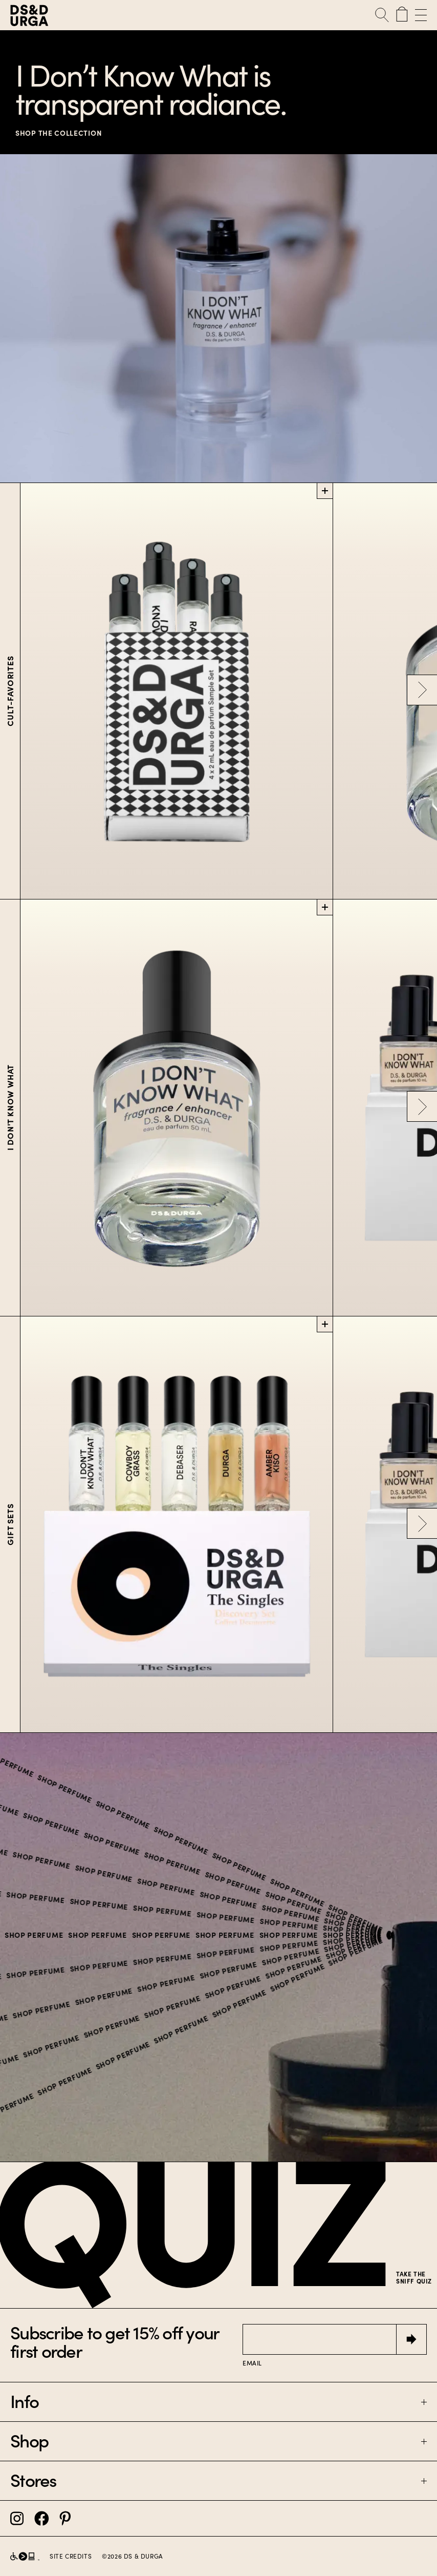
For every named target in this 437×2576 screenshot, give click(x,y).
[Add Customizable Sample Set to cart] (325, 490)
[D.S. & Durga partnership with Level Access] (24, 2556)
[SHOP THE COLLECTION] (218, 318)
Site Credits (71, 2556)
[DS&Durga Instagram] (17, 2518)
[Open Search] (382, 15)
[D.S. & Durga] (79, 15)
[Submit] (411, 2339)
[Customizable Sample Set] (176, 691)
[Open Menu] (419, 15)
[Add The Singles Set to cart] (325, 1324)
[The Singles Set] (176, 1524)
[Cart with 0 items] (401, 15)
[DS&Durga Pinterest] (65, 2518)
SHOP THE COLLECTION (58, 133)
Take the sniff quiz (414, 2278)
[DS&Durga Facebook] (41, 2518)
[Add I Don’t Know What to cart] (325, 907)
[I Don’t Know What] (176, 1107)
